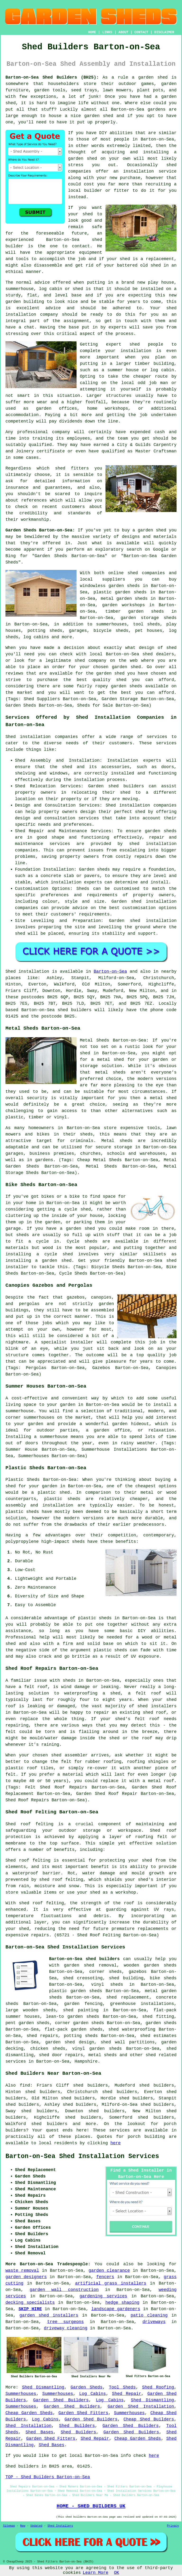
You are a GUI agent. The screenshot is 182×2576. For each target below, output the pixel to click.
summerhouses (39, 1417)
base (76, 295)
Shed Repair (126, 2393)
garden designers (26, 2277)
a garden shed (150, 77)
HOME (92, 32)
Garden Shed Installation (141, 2406)
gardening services (103, 2296)
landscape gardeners (115, 2309)
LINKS (107, 32)
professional (32, 432)
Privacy (173, 2526)
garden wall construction (64, 2289)
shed (97, 239)
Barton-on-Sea (110, 971)
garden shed (152, 530)
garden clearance (109, 2270)
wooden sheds (39, 2010)
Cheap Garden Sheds (29, 2413)
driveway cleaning (65, 2328)
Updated (36, 2526)
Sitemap (9, 2526)
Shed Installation (28, 2425)
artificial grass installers (110, 2283)
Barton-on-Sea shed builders (84, 1959)
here (115, 2143)
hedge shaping (122, 2302)
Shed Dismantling (43, 2387)
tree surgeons (65, 2321)
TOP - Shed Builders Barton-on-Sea (47, 2477)
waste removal (22, 2270)
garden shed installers (48, 2315)
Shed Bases (39, 2432)
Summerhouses (20, 2393)
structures (119, 395)
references (34, 500)
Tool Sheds (122, 2387)
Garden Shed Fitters (83, 2413)
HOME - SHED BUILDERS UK (91, 2506)
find (25, 2085)
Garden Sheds (87, 2387)
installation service (150, 171)
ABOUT (123, 32)
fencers (105, 2277)
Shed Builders (77, 2425)
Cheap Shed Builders (148, 2419)
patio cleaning (149, 2315)
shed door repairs (61, 2055)
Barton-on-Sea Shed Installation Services (82, 2156)
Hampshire (86, 2061)
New (22, 2526)
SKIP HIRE (30, 2309)
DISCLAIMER (164, 32)
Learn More (95, 2572)
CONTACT (141, 32)
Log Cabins (92, 2393)
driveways (153, 2321)
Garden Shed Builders (61, 2400)
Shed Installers (60, 2526)
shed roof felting (41, 1903)
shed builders (74, 1010)
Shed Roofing (158, 2387)
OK (116, 2572)
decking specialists (30, 2302)
